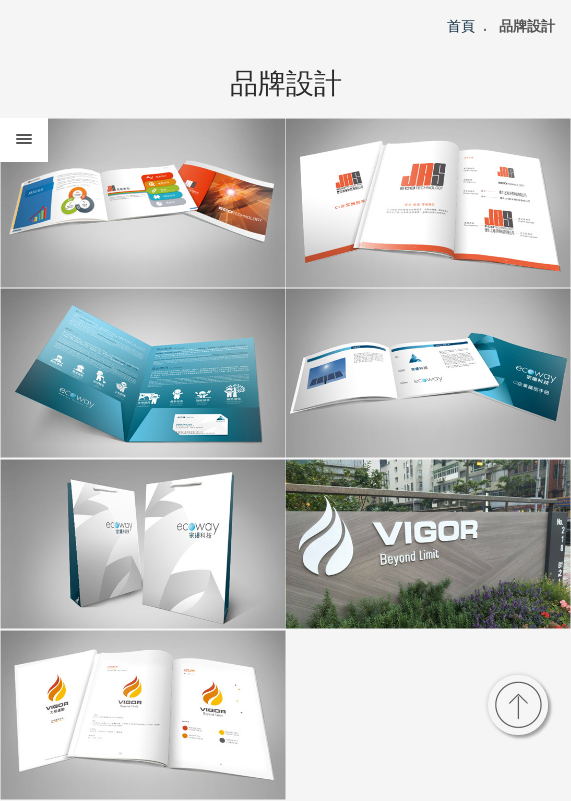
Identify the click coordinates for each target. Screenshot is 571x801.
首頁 (461, 26)
